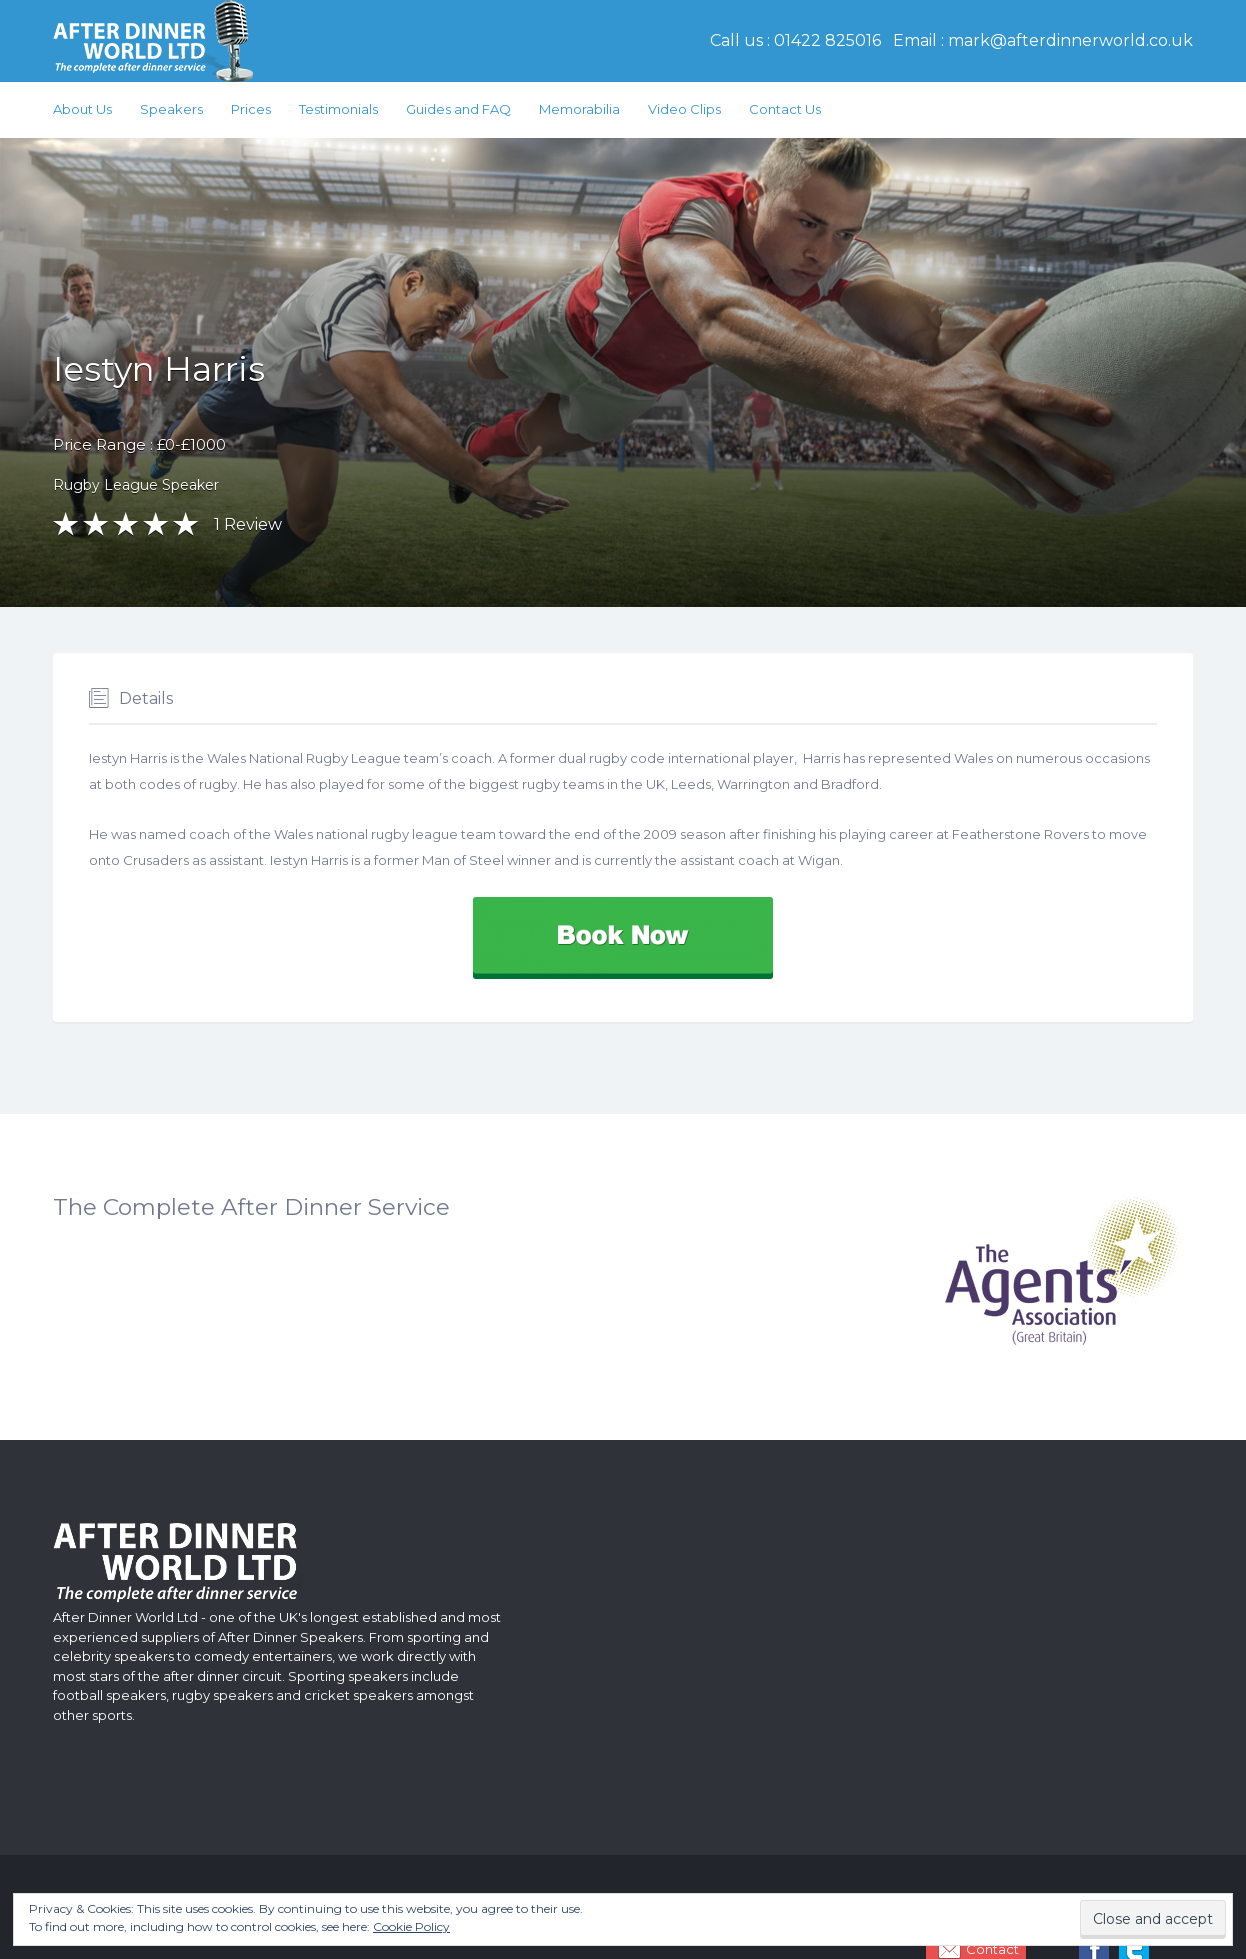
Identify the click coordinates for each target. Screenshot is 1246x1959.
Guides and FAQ (458, 109)
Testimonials (338, 109)
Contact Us (785, 109)
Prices (251, 109)
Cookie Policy (411, 1926)
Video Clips (684, 109)
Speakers (171, 109)
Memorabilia (579, 109)
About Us (82, 109)
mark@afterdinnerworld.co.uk (1070, 40)
